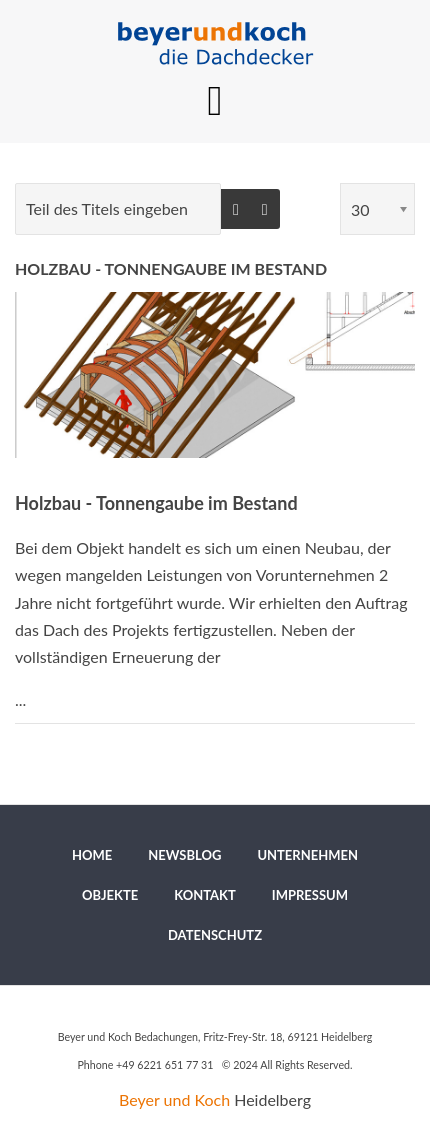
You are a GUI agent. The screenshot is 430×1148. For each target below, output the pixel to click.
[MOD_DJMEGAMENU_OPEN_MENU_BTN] (215, 100)
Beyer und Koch (174, 1099)
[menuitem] (92, 855)
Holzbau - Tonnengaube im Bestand (171, 268)
